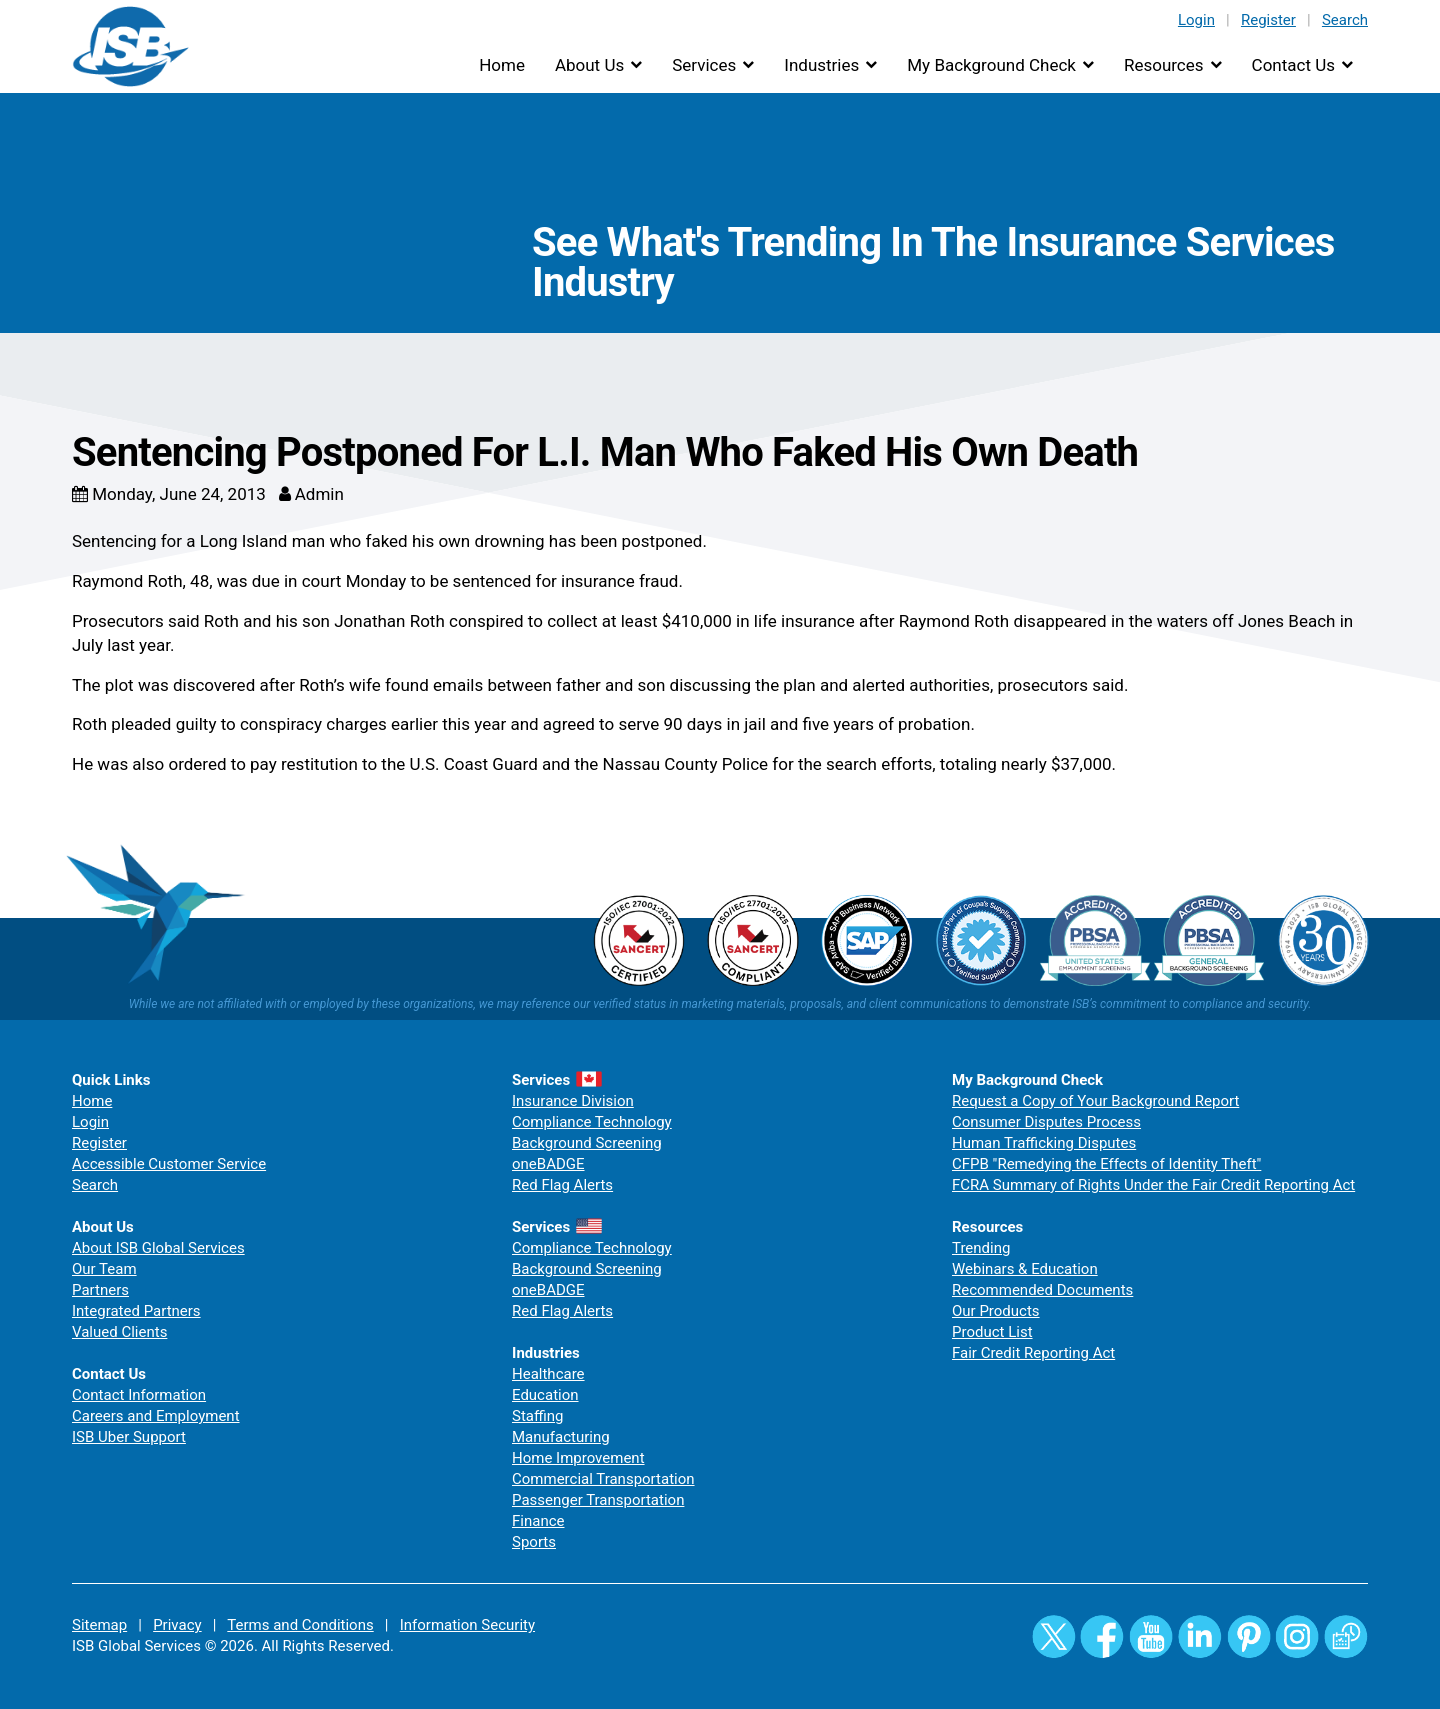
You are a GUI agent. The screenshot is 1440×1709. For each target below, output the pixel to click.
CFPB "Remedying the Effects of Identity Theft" (1106, 1164)
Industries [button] (821, 65)
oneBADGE (548, 1164)
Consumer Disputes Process (1046, 1122)
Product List (992, 1332)
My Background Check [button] (991, 65)
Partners (100, 1290)
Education (545, 1395)
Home (502, 65)
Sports (534, 1542)
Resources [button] (1164, 65)
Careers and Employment (156, 1416)
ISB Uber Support (129, 1437)
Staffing (537, 1416)
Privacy (177, 1625)
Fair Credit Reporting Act (1033, 1353)
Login (1196, 20)
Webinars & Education (1025, 1269)
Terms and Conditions (300, 1625)
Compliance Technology (592, 1122)
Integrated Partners (136, 1311)
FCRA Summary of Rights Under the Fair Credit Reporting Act (1153, 1185)
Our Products (996, 1311)
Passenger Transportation (598, 1500)
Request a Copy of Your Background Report (1095, 1101)
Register (1268, 20)
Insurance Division (573, 1101)
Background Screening (587, 1143)
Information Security (467, 1625)
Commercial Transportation (603, 1479)
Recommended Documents (1042, 1290)
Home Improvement (578, 1458)
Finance (538, 1521)
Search (1345, 20)
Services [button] (704, 65)
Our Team (104, 1269)
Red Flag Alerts (562, 1185)
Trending (981, 1248)
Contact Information (139, 1395)
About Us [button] (589, 65)
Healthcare (548, 1374)
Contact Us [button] (1293, 65)
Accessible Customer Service (169, 1164)
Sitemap (99, 1625)
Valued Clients (119, 1332)
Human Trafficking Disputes (1044, 1143)
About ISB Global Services (158, 1248)
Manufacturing (561, 1437)
